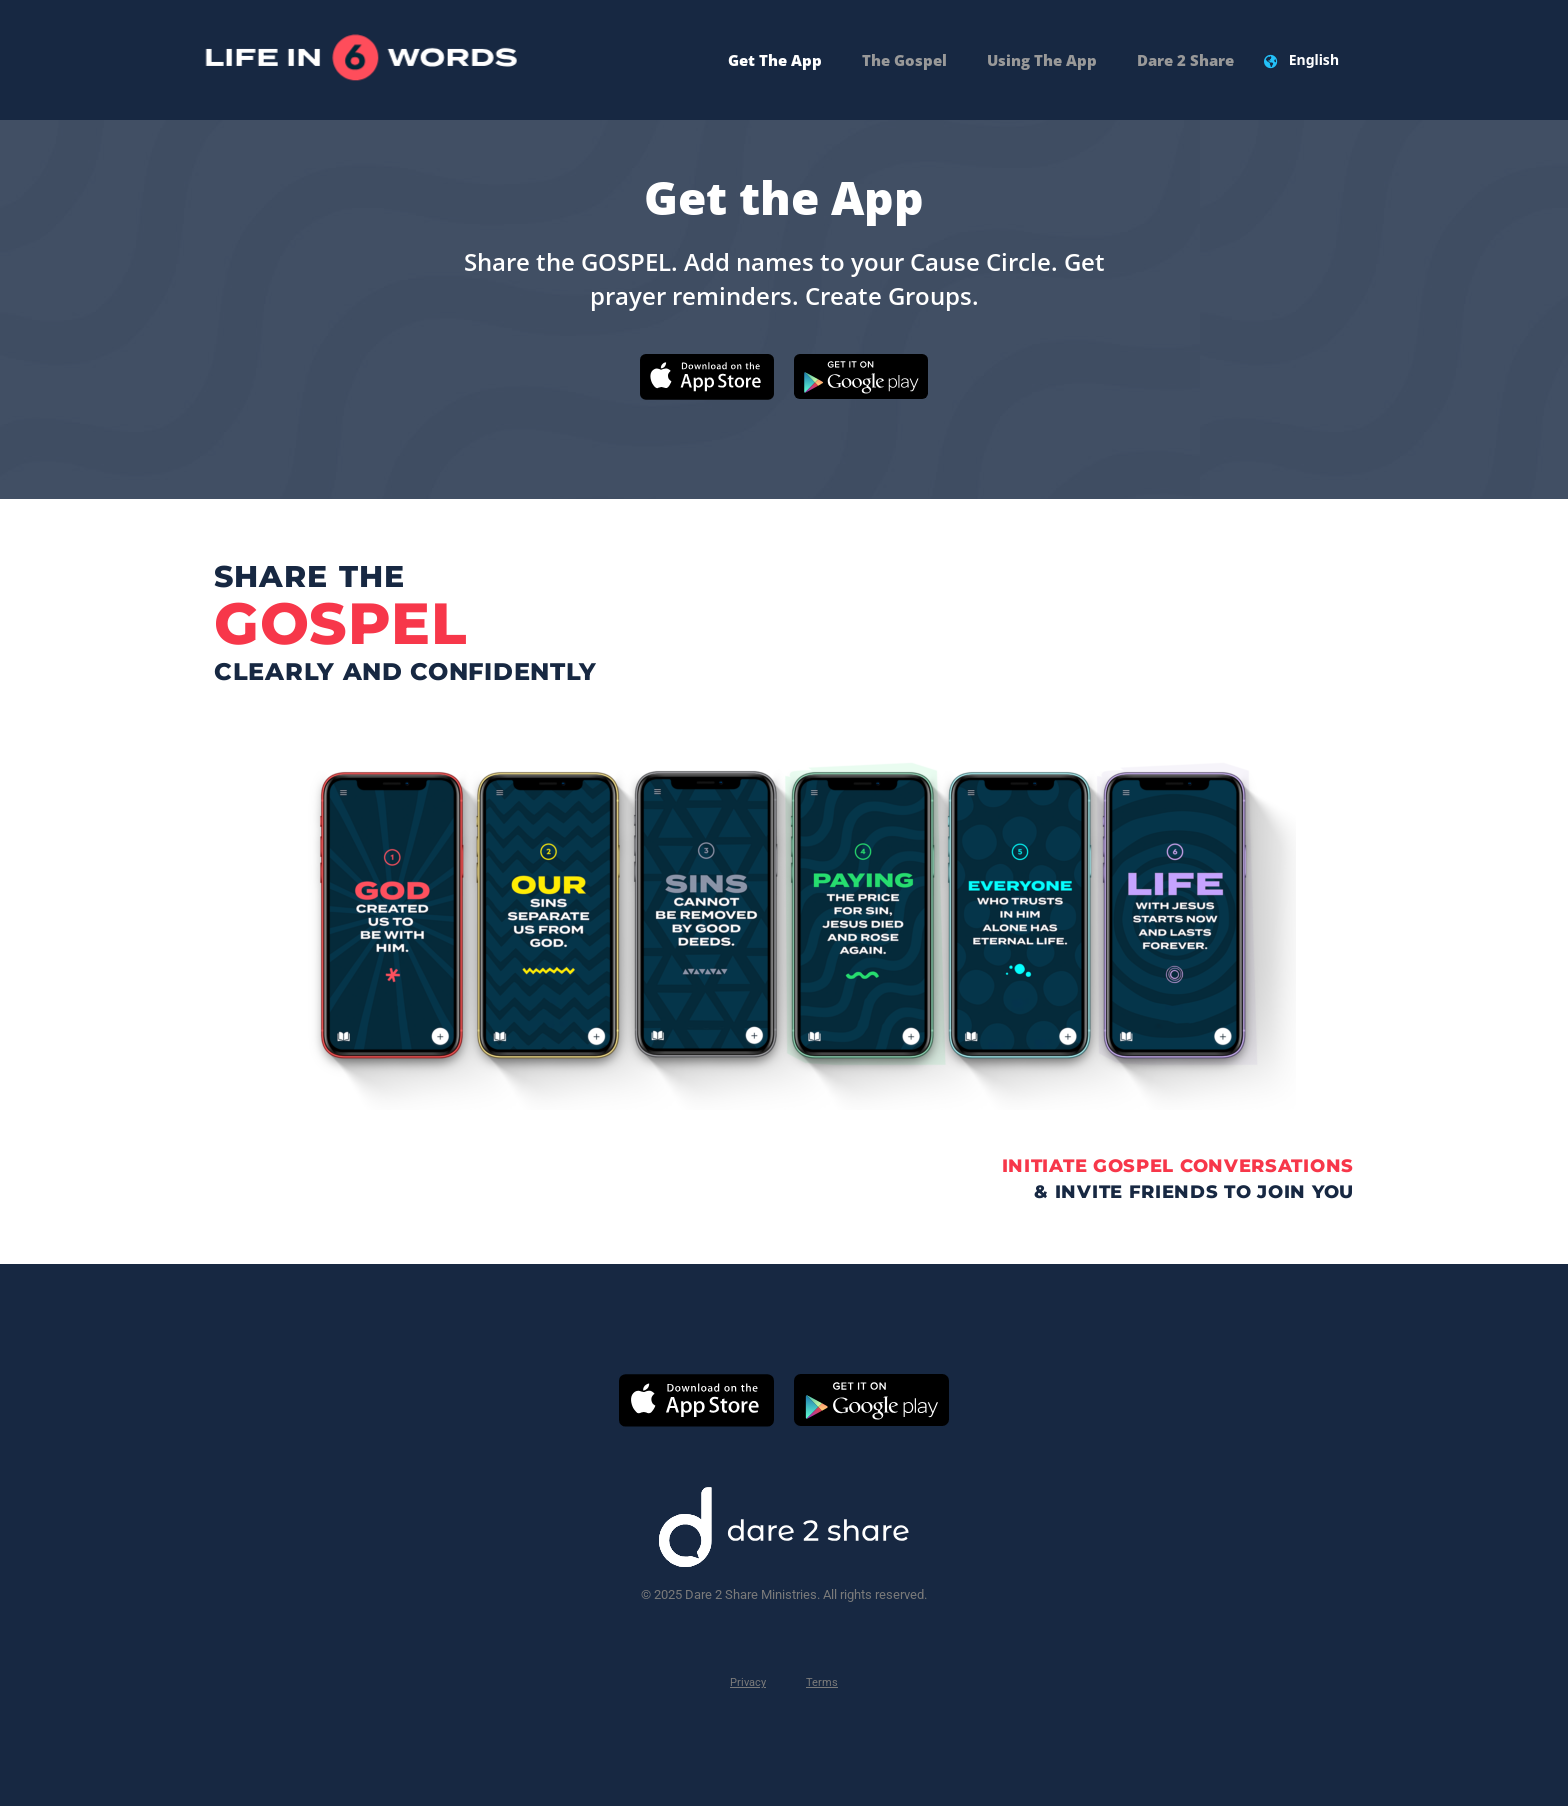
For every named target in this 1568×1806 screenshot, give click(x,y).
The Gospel (904, 60)
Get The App (775, 60)
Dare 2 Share (1185, 60)
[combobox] (1314, 60)
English (1314, 59)
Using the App (1042, 60)
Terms (822, 1682)
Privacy (748, 1682)
